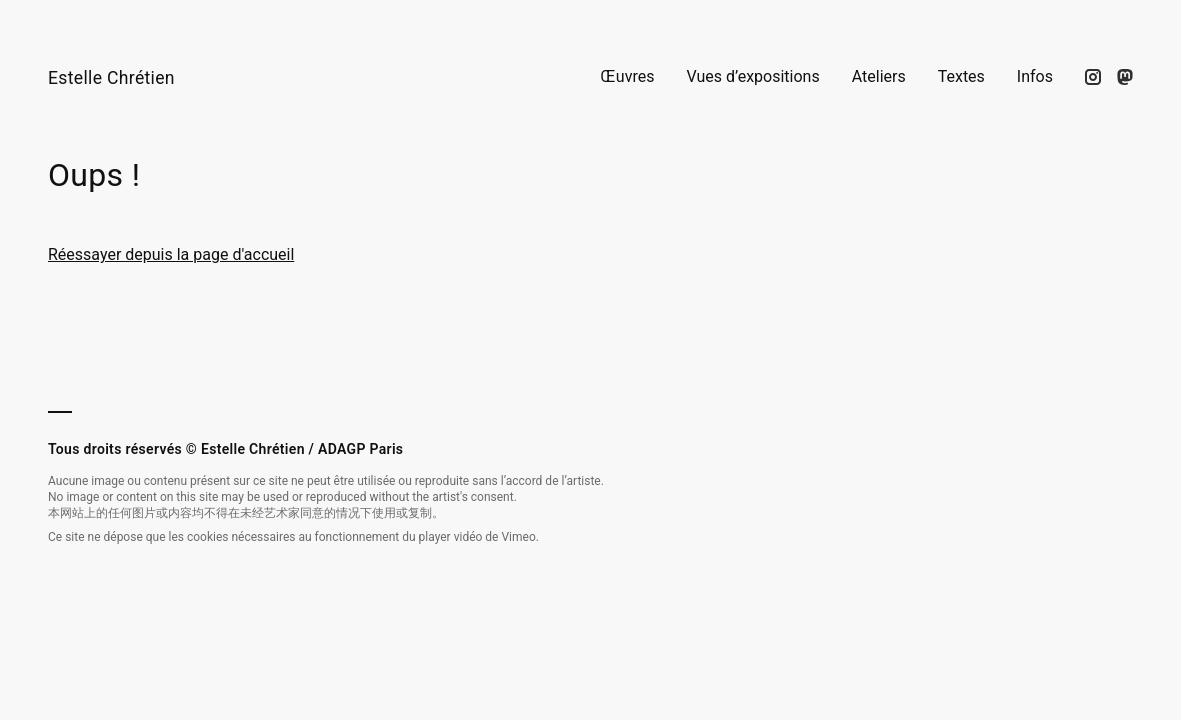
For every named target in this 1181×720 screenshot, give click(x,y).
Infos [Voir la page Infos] (1035, 76)
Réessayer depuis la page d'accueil (171, 254)
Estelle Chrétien (111, 78)
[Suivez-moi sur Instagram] (1093, 77)
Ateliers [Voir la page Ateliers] (879, 76)
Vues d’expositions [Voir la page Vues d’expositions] (752, 76)
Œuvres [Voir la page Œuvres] (628, 76)
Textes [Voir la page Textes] (961, 76)
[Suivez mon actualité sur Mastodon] (1125, 77)
